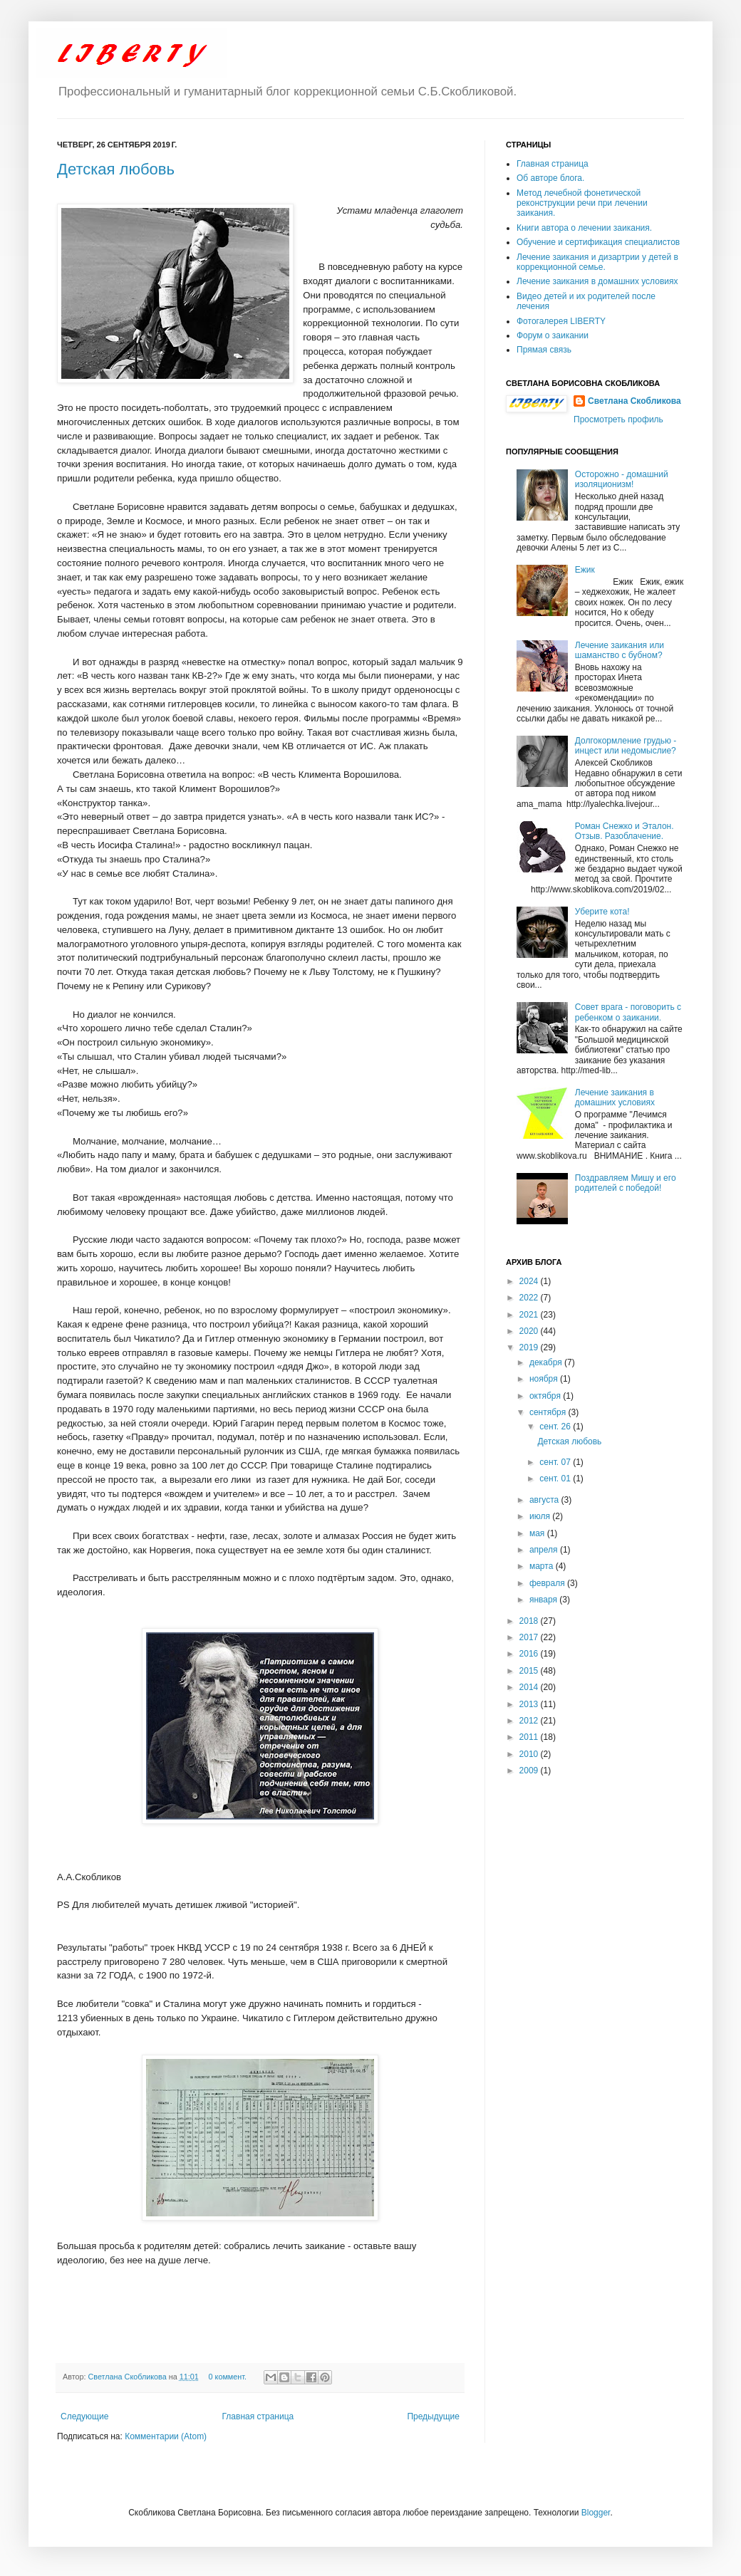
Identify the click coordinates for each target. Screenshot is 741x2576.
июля (540, 1516)
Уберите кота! (602, 912)
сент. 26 (556, 1427)
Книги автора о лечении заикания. (584, 228)
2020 (530, 1331)
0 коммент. (228, 2376)
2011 (530, 1737)
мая (538, 1533)
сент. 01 (556, 1478)
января (544, 1600)
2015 (530, 1671)
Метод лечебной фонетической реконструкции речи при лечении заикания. (582, 203)
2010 (530, 1754)
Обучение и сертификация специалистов (598, 242)
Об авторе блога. (550, 178)
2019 (530, 1347)
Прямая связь (544, 350)
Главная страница (258, 2416)
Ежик (585, 570)
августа (545, 1500)
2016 (530, 1654)
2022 (530, 1298)
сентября (549, 1412)
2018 (530, 1621)
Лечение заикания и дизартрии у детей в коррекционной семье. (597, 262)
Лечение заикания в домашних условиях (597, 281)
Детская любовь (116, 169)
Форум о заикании (553, 335)
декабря (546, 1362)
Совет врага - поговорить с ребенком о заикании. (628, 1012)
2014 (530, 1687)
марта (542, 1566)
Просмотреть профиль (618, 419)
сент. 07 (556, 1462)
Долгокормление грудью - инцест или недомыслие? (626, 746)
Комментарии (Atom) (166, 2436)
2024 (530, 1281)
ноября (544, 1379)
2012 (530, 1721)
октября (546, 1396)
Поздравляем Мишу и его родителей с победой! (625, 1183)
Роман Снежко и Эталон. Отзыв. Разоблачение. (624, 831)
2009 (530, 1770)
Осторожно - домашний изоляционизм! (621, 479)
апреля (544, 1550)
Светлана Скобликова (128, 2376)
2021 (530, 1315)
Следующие (84, 2416)
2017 (530, 1637)
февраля (548, 1583)
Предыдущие (433, 2416)
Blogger (596, 2513)
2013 (530, 1704)
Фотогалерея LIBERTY (561, 321)
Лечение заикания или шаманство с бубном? (619, 650)
